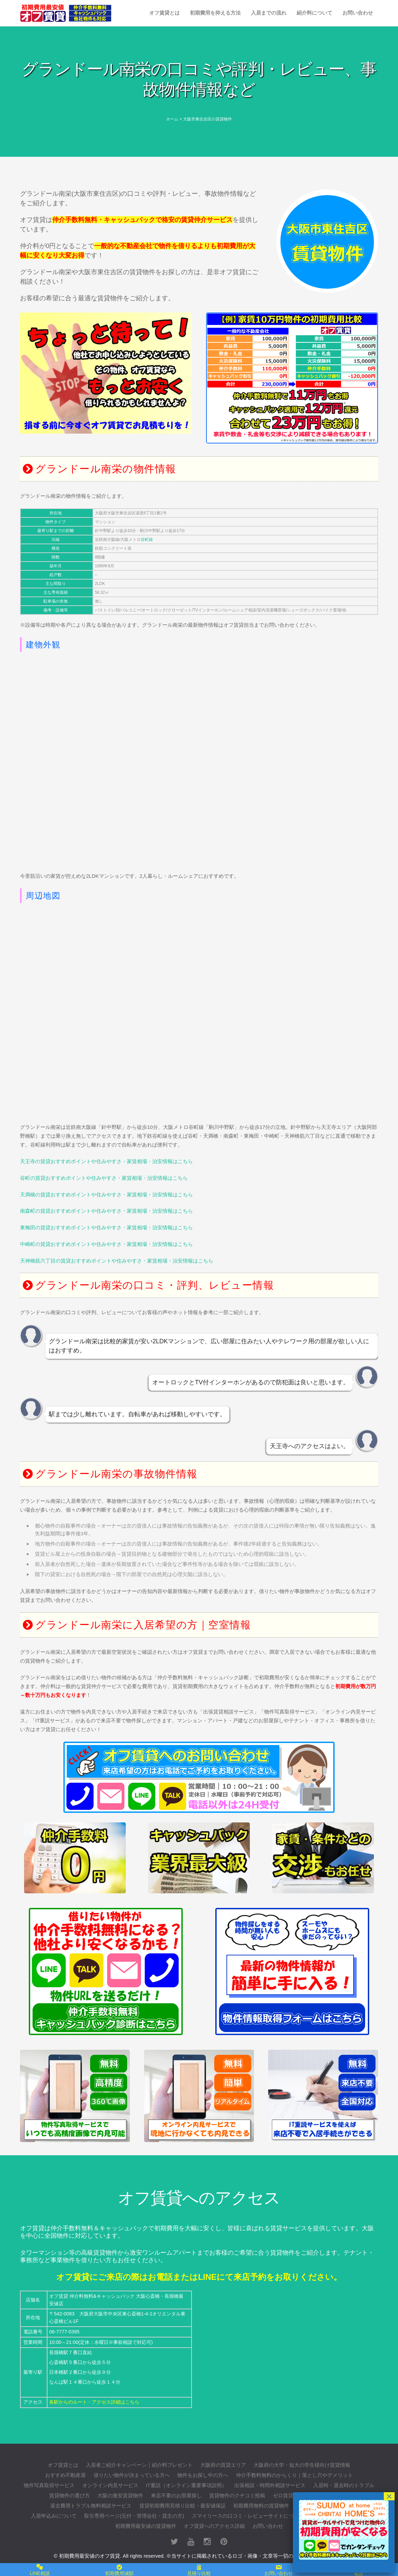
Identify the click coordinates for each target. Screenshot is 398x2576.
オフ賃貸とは (164, 13)
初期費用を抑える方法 (215, 13)
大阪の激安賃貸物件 (120, 2495)
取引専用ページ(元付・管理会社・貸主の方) (134, 2516)
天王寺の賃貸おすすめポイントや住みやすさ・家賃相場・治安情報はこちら (106, 1161)
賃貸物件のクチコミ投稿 (237, 2495)
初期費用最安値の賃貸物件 (145, 2526)
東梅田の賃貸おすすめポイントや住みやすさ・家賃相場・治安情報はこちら (106, 1227)
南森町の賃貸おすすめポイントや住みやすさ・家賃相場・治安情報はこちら (106, 1211)
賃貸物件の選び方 (69, 2495)
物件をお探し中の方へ (202, 2475)
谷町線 (147, 539)
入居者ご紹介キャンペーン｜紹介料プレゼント (139, 2465)
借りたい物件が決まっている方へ (132, 2475)
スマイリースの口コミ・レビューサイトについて (248, 2516)
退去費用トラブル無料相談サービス (91, 2505)
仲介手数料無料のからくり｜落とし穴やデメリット (294, 2475)
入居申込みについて (54, 2516)
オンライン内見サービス (110, 2485)
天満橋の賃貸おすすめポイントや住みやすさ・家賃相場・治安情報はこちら (106, 1194)
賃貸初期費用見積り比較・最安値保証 (182, 2505)
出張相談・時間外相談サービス (269, 2485)
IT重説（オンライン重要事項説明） (186, 2485)
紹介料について (314, 13)
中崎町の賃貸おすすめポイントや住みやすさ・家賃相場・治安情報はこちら (106, 1244)
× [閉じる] (389, 2496)
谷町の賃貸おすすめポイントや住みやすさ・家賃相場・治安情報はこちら (104, 1178)
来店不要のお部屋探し (176, 2495)
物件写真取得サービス (49, 2485)
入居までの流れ (268, 13)
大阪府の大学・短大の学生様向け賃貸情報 (302, 2465)
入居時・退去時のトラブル (343, 2485)
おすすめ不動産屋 (65, 2475)
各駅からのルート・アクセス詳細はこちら (94, 2402)
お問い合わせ (357, 13)
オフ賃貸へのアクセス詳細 (214, 2526)
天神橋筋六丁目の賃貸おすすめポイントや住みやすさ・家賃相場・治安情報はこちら (116, 1261)
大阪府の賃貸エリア (223, 2465)
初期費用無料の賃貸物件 (261, 2505)
